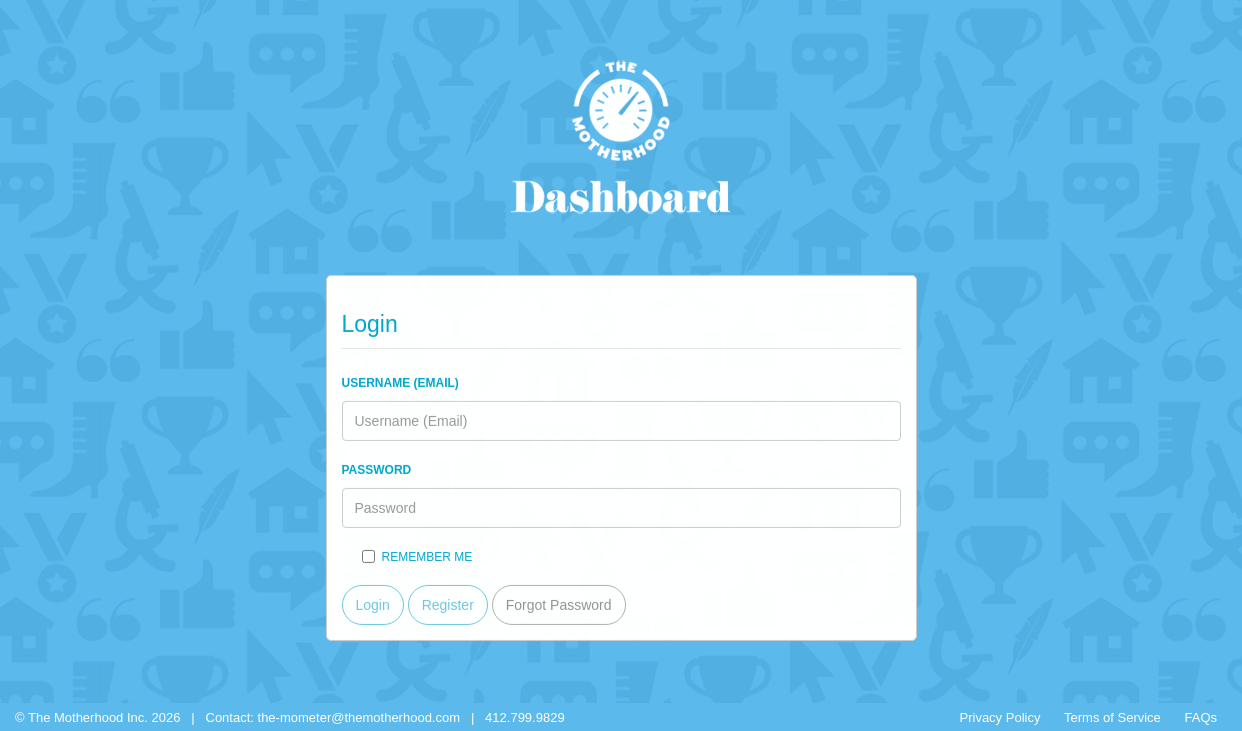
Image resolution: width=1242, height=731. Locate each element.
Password (377, 469)
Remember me (417, 556)
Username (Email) (400, 382)
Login (373, 604)
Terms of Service (1112, 717)
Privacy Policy (1000, 717)
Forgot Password (559, 604)
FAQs (1200, 717)
